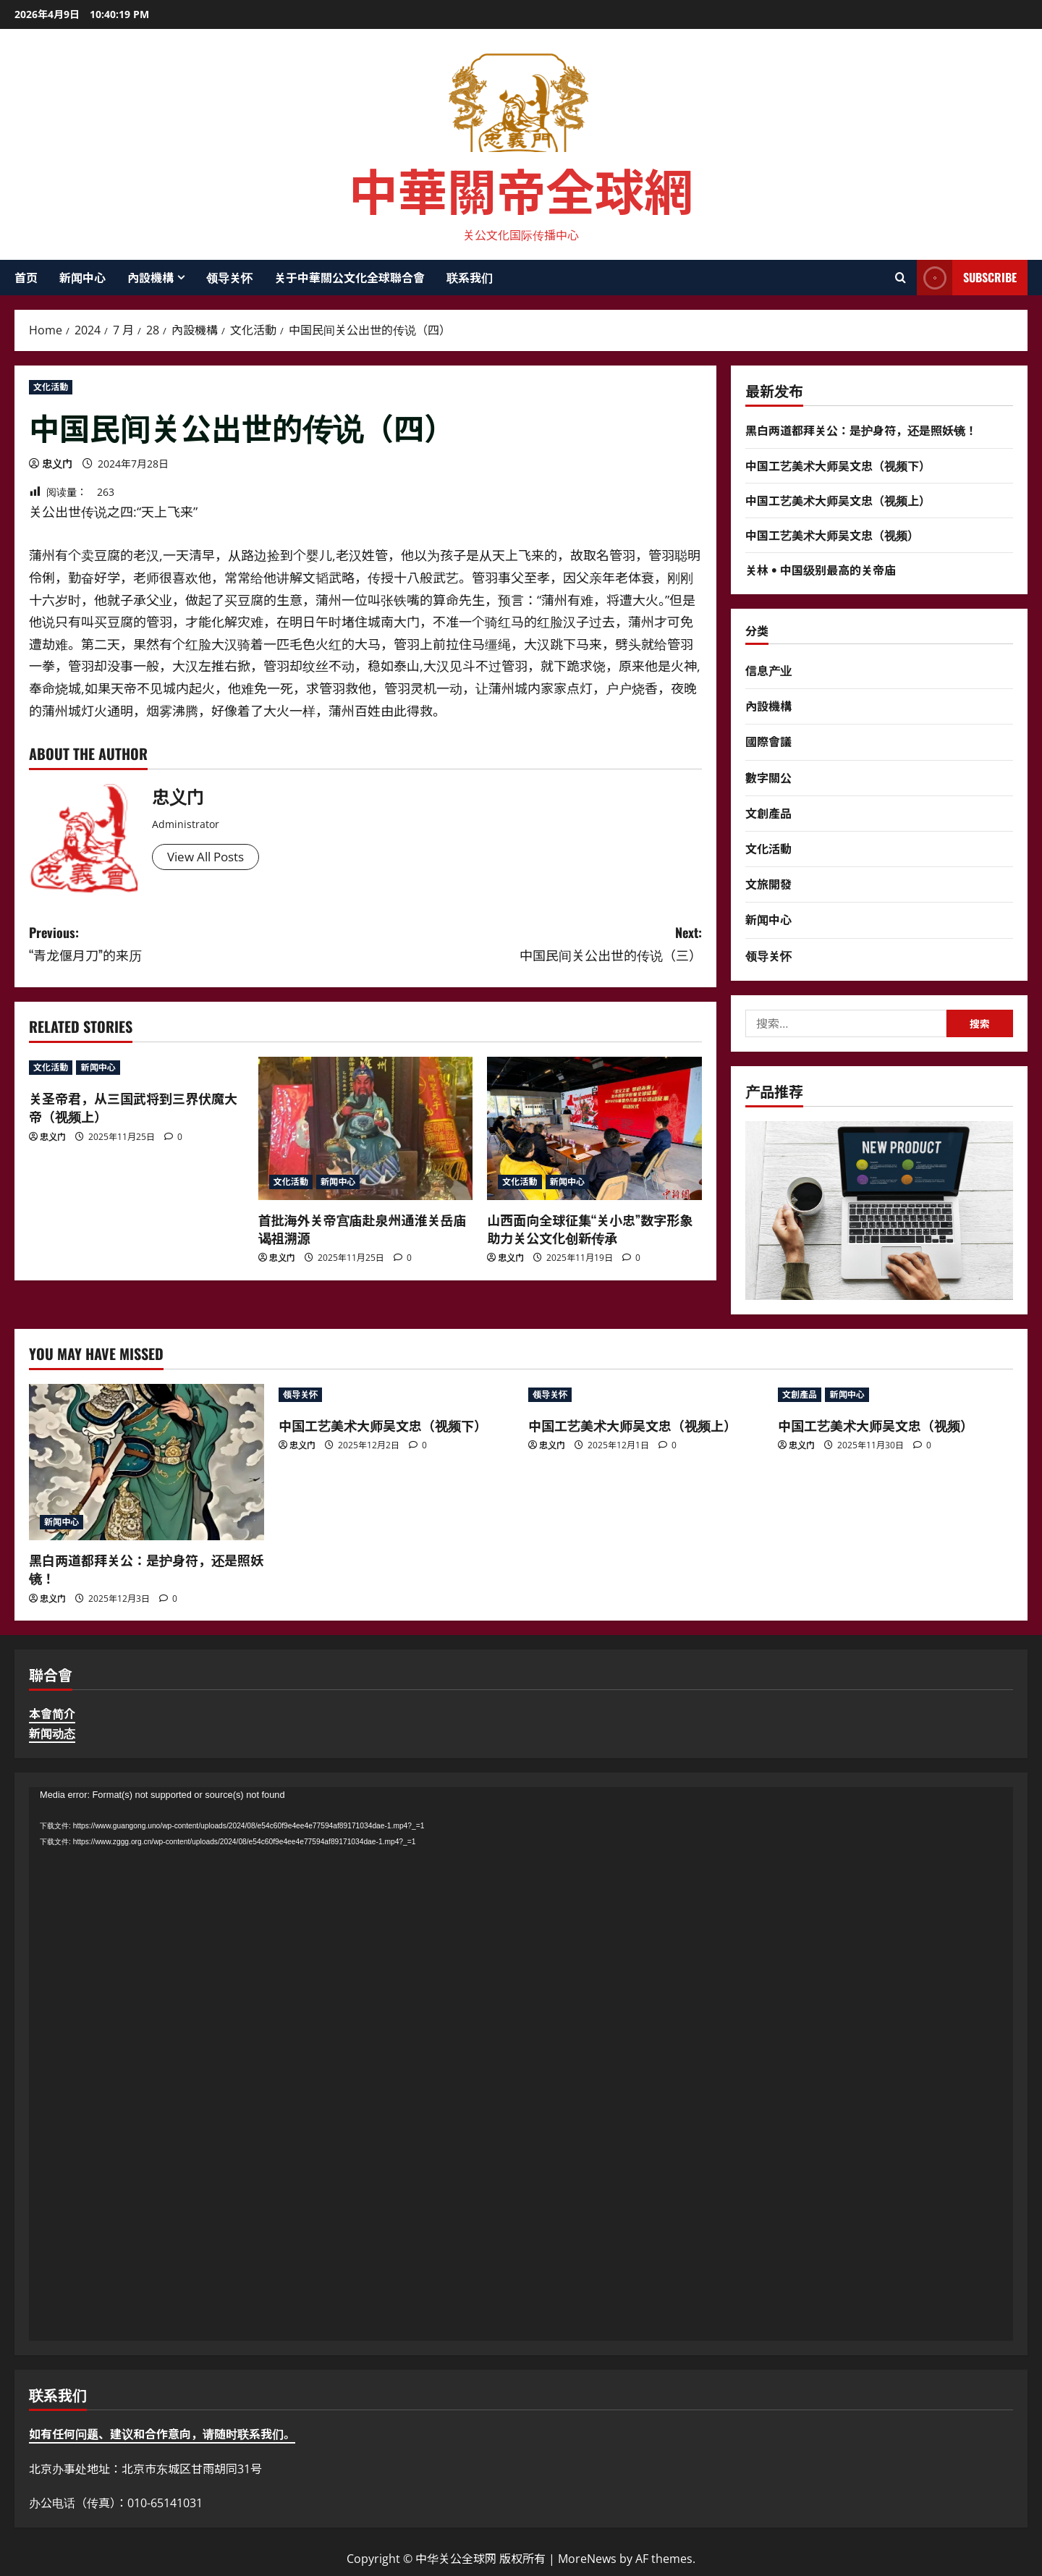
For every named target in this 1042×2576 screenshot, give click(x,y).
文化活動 (50, 387)
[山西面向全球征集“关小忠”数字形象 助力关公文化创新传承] (594, 1128)
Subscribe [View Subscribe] (967, 277)
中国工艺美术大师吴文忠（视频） (832, 535)
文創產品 (768, 813)
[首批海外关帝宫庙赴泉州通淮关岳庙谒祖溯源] (365, 1128)
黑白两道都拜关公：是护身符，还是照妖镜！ (861, 430)
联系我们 (469, 277)
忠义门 (57, 463)
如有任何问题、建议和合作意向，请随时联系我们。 (162, 2434)
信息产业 (768, 670)
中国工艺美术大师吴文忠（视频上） (838, 500)
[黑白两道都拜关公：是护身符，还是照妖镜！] (146, 1462)
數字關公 (768, 777)
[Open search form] (900, 278)
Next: (533, 944)
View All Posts (209, 857)
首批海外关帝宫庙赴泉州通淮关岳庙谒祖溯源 (362, 1228)
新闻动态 (52, 1733)
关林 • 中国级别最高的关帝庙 (820, 569)
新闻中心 (82, 277)
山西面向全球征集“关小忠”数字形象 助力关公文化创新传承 (589, 1228)
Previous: (197, 944)
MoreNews (587, 2559)
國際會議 (768, 741)
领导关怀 (229, 277)
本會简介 (52, 1714)
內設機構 (150, 277)
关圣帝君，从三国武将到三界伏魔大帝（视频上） (133, 1107)
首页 (26, 277)
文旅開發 (768, 883)
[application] (521, 2064)
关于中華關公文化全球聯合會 (349, 277)
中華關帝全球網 (521, 188)
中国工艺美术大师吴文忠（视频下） (838, 465)
